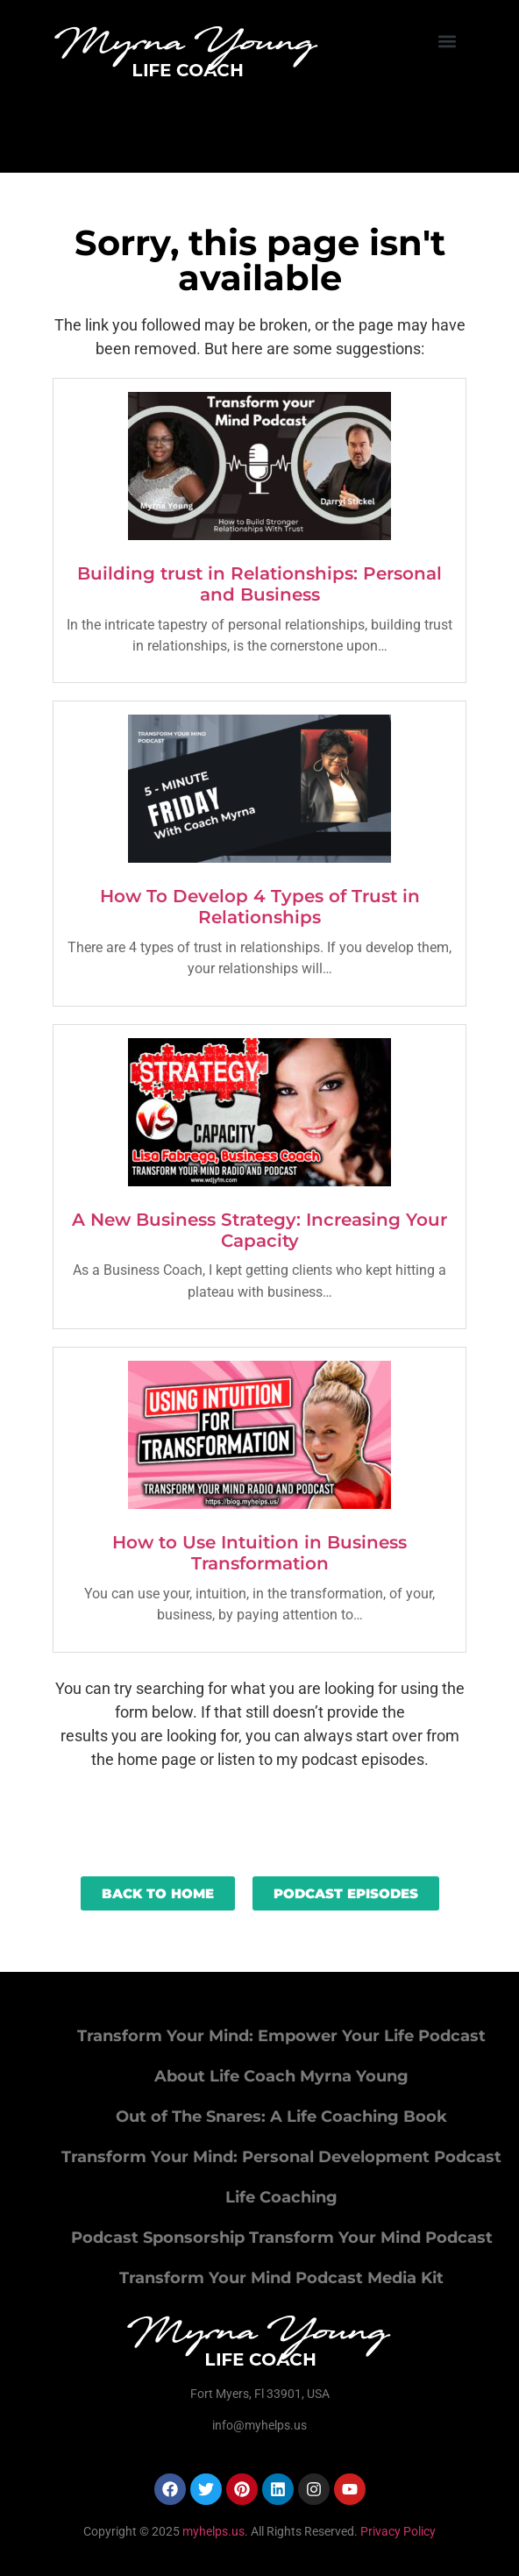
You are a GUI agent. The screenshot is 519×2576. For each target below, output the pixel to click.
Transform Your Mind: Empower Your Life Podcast (281, 2036)
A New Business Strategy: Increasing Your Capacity (259, 1230)
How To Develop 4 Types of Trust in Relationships (260, 907)
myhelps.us (212, 2531)
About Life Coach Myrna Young (281, 2076)
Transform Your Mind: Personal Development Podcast (281, 2157)
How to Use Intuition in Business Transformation (259, 1553)
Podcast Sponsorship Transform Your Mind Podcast (282, 2237)
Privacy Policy (398, 2531)
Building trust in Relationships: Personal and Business (259, 584)
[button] (447, 40)
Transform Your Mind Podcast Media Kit (281, 2278)
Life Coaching (281, 2197)
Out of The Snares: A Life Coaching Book (281, 2116)
